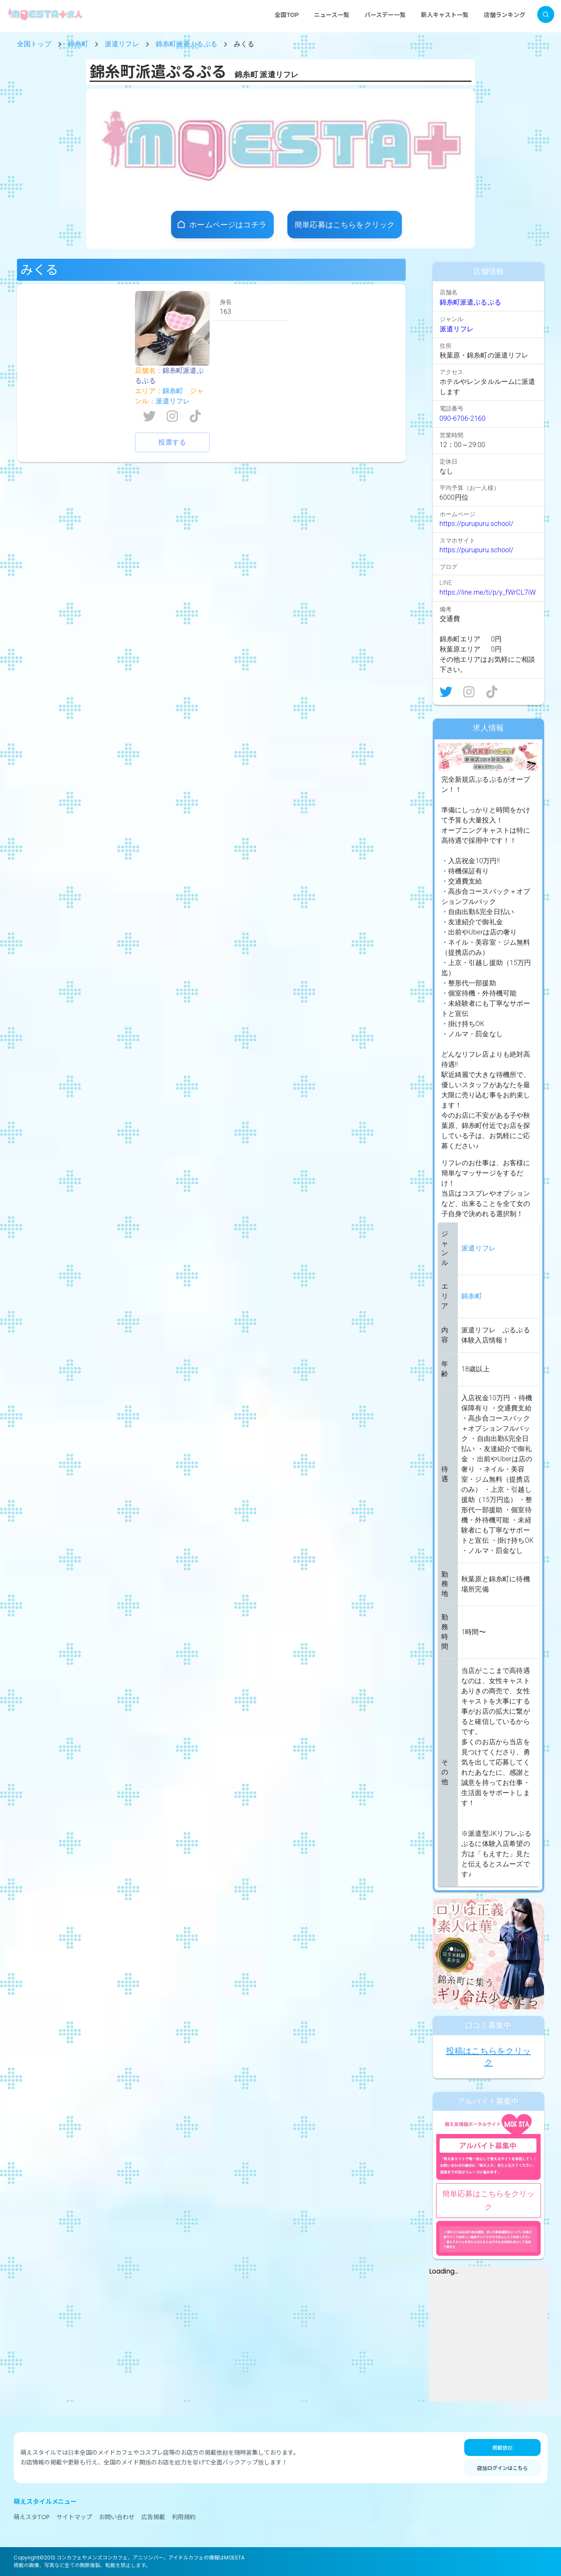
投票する (172, 442)
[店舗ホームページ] (222, 225)
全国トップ (34, 44)
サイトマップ (74, 2517)
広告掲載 (153, 2517)
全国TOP (287, 14)
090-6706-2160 (463, 418)
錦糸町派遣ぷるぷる (186, 44)
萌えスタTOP (32, 2517)
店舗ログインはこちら (502, 2467)
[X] (446, 692)
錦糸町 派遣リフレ (266, 74)
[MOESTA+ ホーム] (45, 14)
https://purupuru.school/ (476, 524)
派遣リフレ (122, 44)
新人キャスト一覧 (444, 14)
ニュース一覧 (331, 14)
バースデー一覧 (385, 14)
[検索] (545, 14)
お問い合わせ (117, 2517)
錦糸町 (78, 44)
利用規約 (184, 2517)
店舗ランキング (504, 14)
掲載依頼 (502, 2447)
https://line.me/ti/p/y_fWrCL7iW (488, 592)
